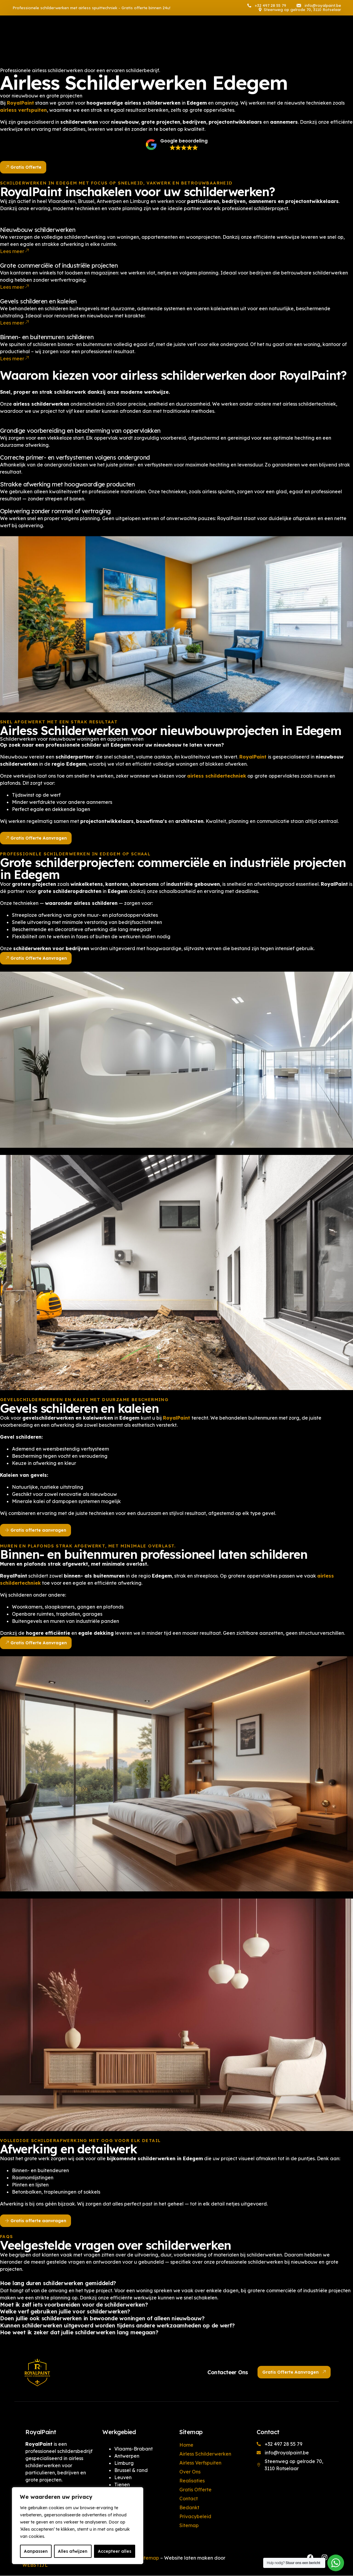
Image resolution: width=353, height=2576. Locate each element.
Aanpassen (36, 2551)
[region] (77, 2525)
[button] (176, 136)
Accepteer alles (114, 2551)
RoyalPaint (177, 1418)
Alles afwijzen (72, 2551)
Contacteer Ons (227, 2372)
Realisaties (192, 2481)
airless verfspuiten (23, 104)
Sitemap (189, 2525)
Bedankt (189, 2507)
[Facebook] (289, 38)
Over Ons (190, 2472)
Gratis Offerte (195, 2490)
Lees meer (14, 251)
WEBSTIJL (35, 2565)
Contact (188, 2498)
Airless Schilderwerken (205, 2454)
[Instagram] (300, 38)
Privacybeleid (195, 2516)
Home (186, 2445)
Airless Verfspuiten (200, 2463)
